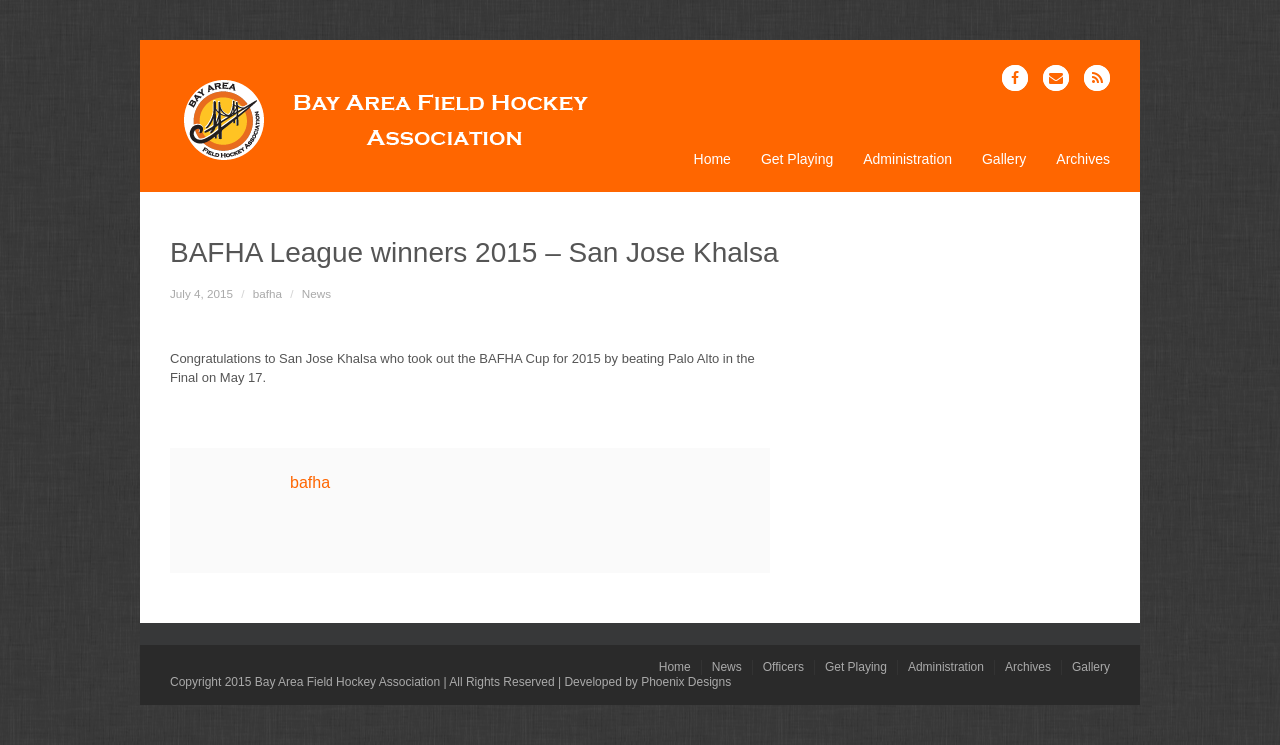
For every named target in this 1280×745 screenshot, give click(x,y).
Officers (783, 667)
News (316, 293)
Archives (1083, 159)
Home (712, 159)
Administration (907, 159)
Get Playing (797, 159)
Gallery (1004, 159)
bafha (267, 293)
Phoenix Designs (686, 682)
